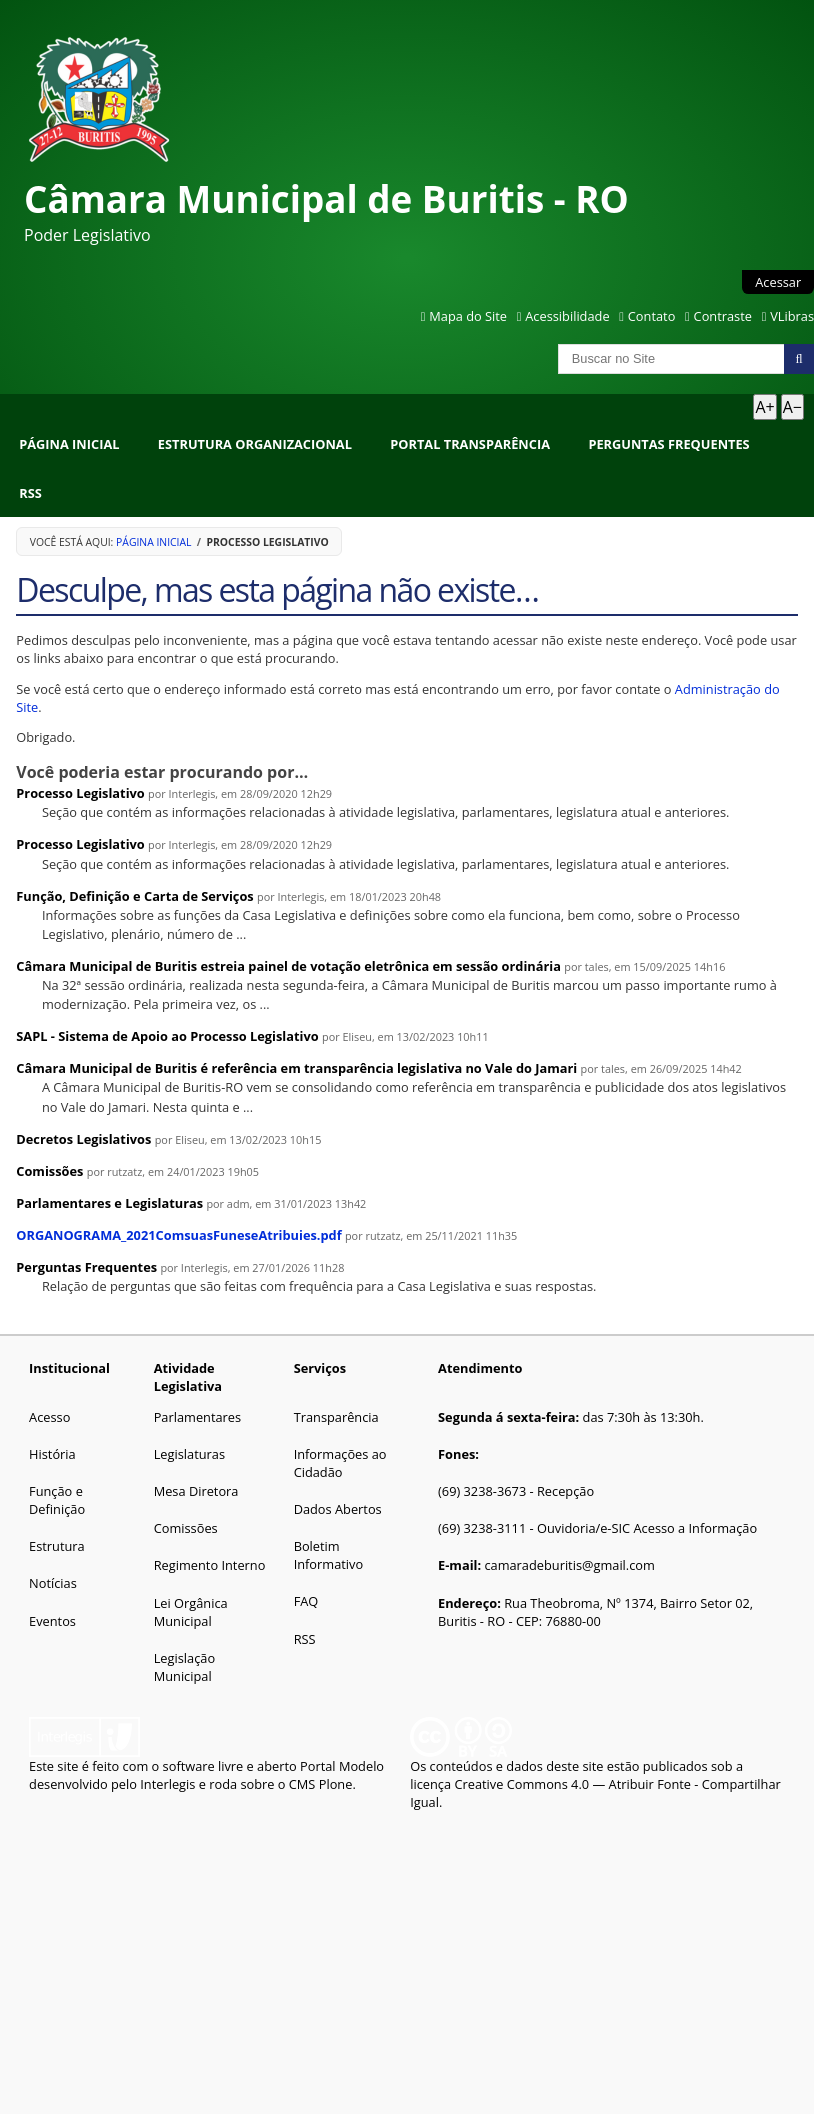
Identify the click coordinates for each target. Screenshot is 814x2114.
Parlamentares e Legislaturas (109, 1203)
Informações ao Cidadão (340, 1463)
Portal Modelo (342, 1766)
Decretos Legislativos (83, 1139)
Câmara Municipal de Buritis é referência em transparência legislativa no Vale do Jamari (296, 1068)
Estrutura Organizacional (255, 444)
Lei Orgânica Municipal (191, 1612)
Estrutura (57, 1546)
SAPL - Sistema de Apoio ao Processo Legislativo (167, 1036)
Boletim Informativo (329, 1555)
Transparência (336, 1417)
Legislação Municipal (184, 1667)
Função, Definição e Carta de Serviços (134, 896)
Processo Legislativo (80, 793)
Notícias (53, 1583)
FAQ (306, 1601)
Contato (652, 316)
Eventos (52, 1621)
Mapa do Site (468, 316)
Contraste (723, 316)
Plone (336, 1784)
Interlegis (167, 1784)
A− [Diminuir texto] (792, 407)
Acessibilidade (567, 316)
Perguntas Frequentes (668, 444)
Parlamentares (197, 1417)
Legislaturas (189, 1454)
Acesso (49, 1417)
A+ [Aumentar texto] (764, 407)
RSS (30, 493)
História (52, 1454)
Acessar (778, 282)
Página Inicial (69, 444)
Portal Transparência (470, 444)
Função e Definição (57, 1500)
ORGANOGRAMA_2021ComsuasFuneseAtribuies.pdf (178, 1235)
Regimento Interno (210, 1565)
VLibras (792, 316)
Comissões (49, 1171)
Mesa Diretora (196, 1491)
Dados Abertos (338, 1509)
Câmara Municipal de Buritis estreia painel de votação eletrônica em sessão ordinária (288, 966)
